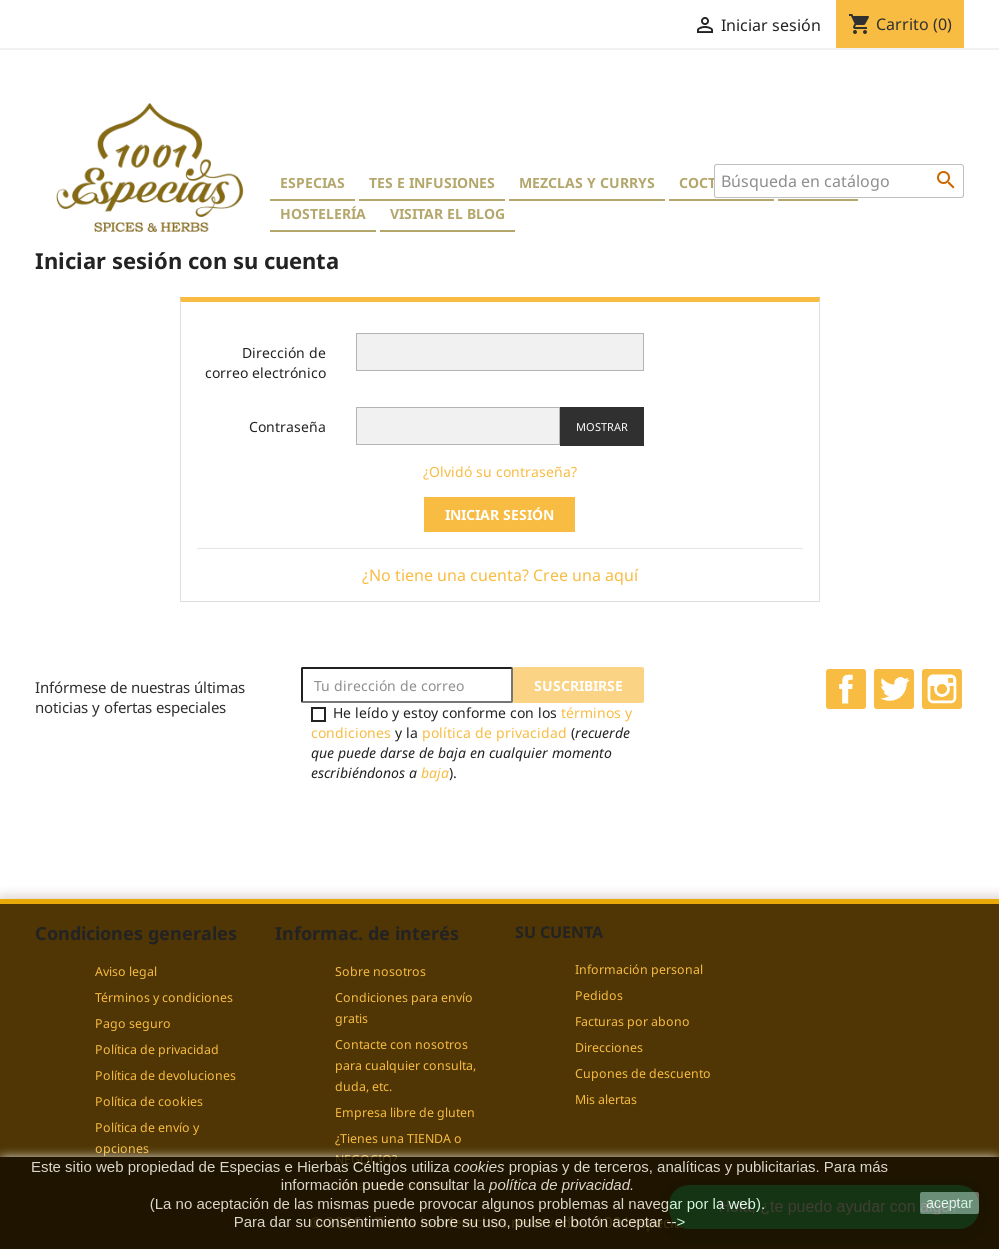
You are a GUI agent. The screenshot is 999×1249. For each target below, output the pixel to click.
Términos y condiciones (164, 997)
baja (435, 772)
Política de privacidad (157, 1049)
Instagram (942, 689)
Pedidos (599, 995)
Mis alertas (606, 1099)
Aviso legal (126, 971)
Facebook (846, 689)
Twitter (894, 689)
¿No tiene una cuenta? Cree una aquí (500, 575)
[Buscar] (839, 181)
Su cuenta (559, 932)
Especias (312, 182)
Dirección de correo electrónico (265, 362)
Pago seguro (133, 1023)
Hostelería (323, 213)
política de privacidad (494, 732)
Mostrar (602, 426)
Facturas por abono (632, 1021)
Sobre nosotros (380, 971)
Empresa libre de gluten (405, 1112)
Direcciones (609, 1047)
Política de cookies (149, 1101)
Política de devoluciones (165, 1075)
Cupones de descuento (643, 1073)
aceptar (949, 1203)
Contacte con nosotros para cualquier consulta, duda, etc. (405, 1065)
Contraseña (287, 426)
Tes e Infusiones (432, 182)
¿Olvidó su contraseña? (500, 471)
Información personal (639, 969)
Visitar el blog (447, 213)
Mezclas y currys (587, 182)
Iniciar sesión (499, 514)
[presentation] (468, 830)
